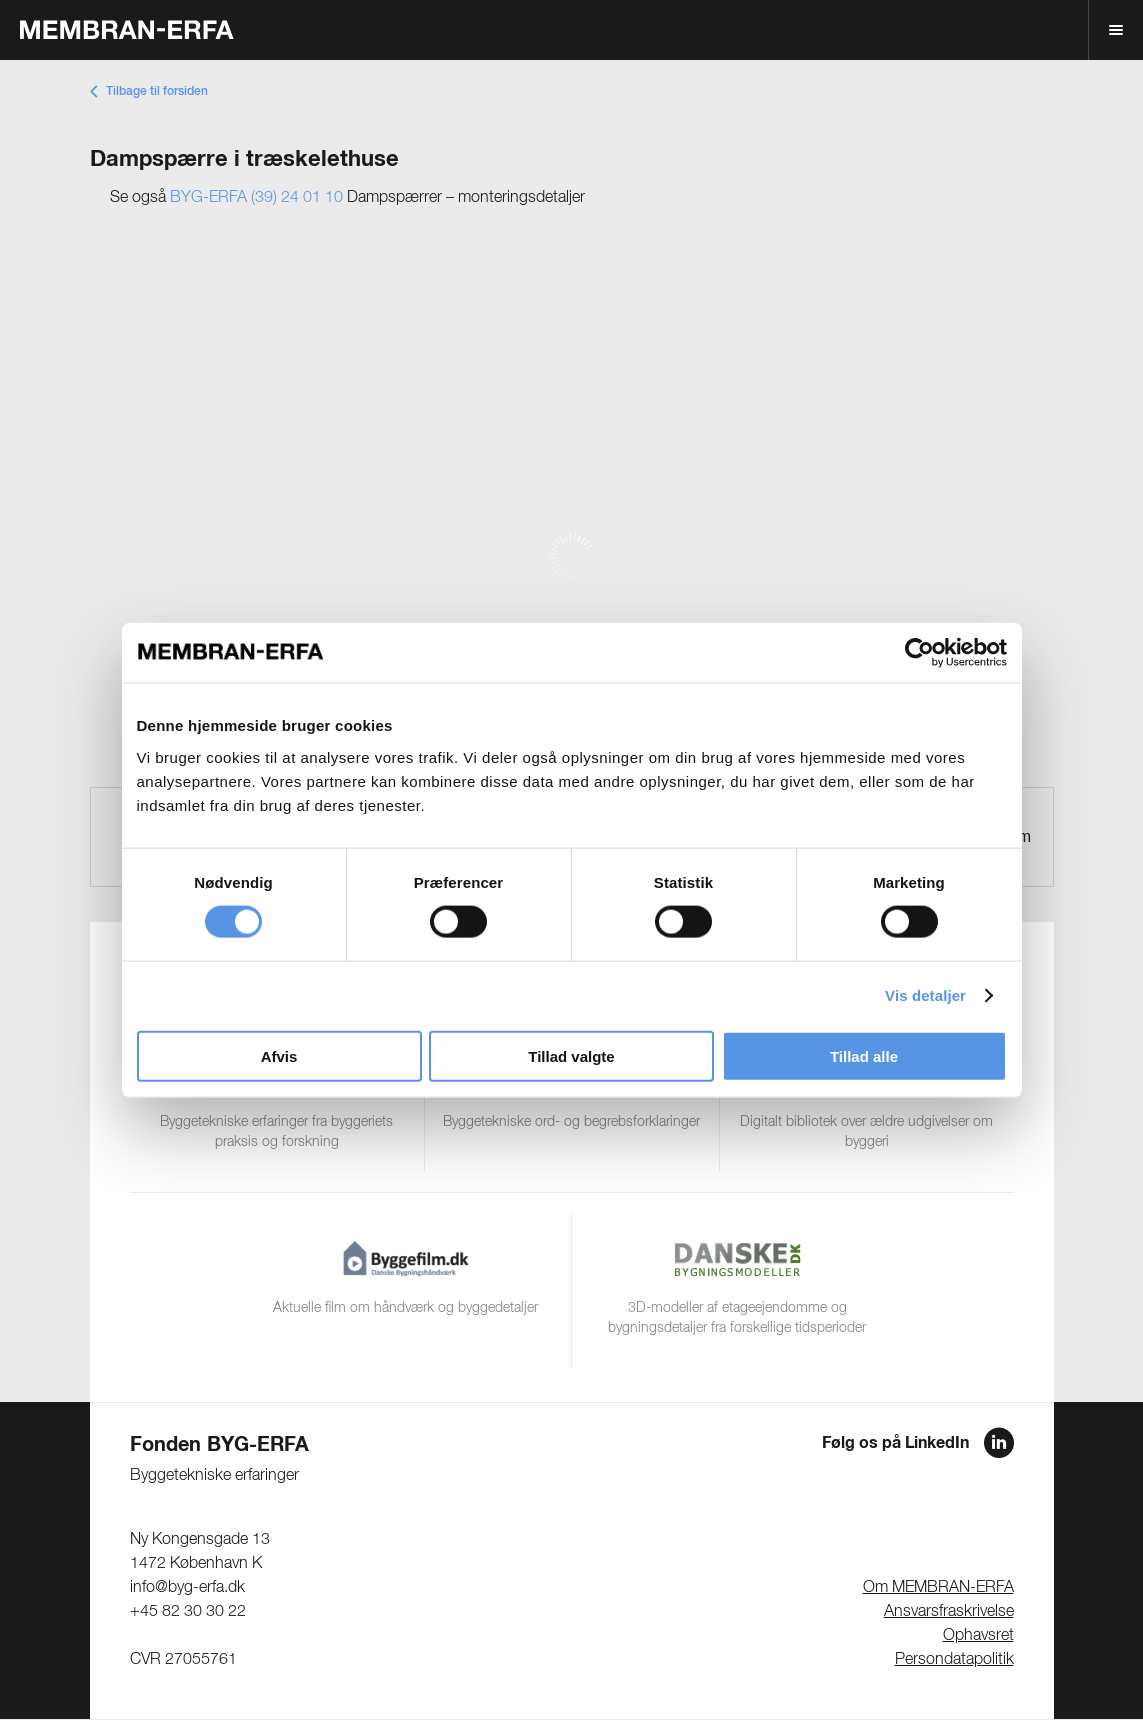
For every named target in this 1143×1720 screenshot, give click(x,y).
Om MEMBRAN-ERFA (938, 1588)
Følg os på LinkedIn (895, 1443)
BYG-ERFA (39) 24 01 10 (256, 198)
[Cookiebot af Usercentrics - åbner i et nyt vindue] (919, 653)
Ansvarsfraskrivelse (949, 1612)
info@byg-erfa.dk (187, 1588)
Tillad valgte (571, 1055)
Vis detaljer (925, 995)
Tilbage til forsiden (157, 92)
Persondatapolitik (954, 1660)
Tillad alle (864, 1055)
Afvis (279, 1055)
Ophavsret (978, 1636)
